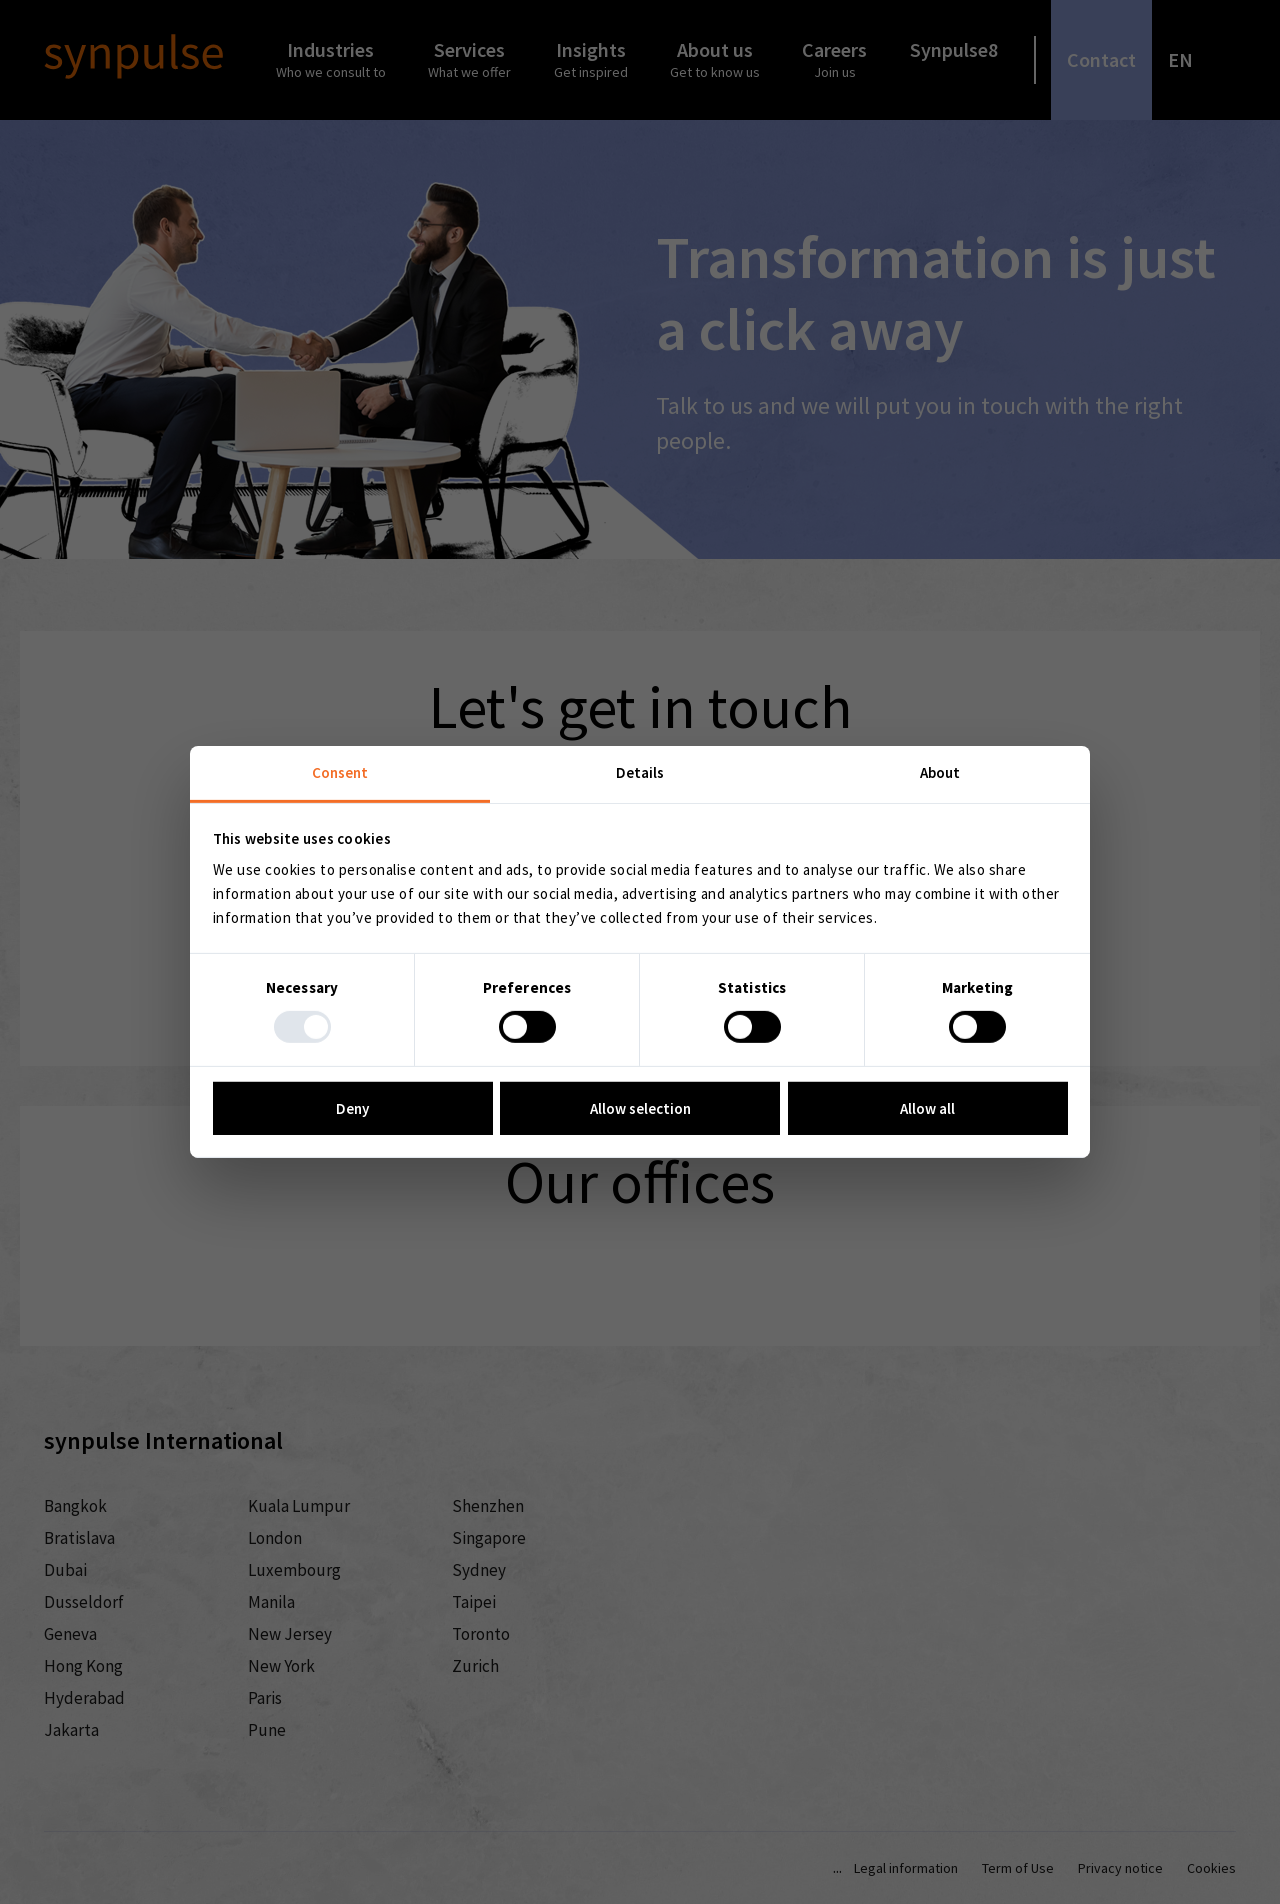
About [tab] (940, 772)
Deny (352, 1108)
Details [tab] (640, 772)
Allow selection (640, 1108)
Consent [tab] (340, 772)
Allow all (927, 1108)
